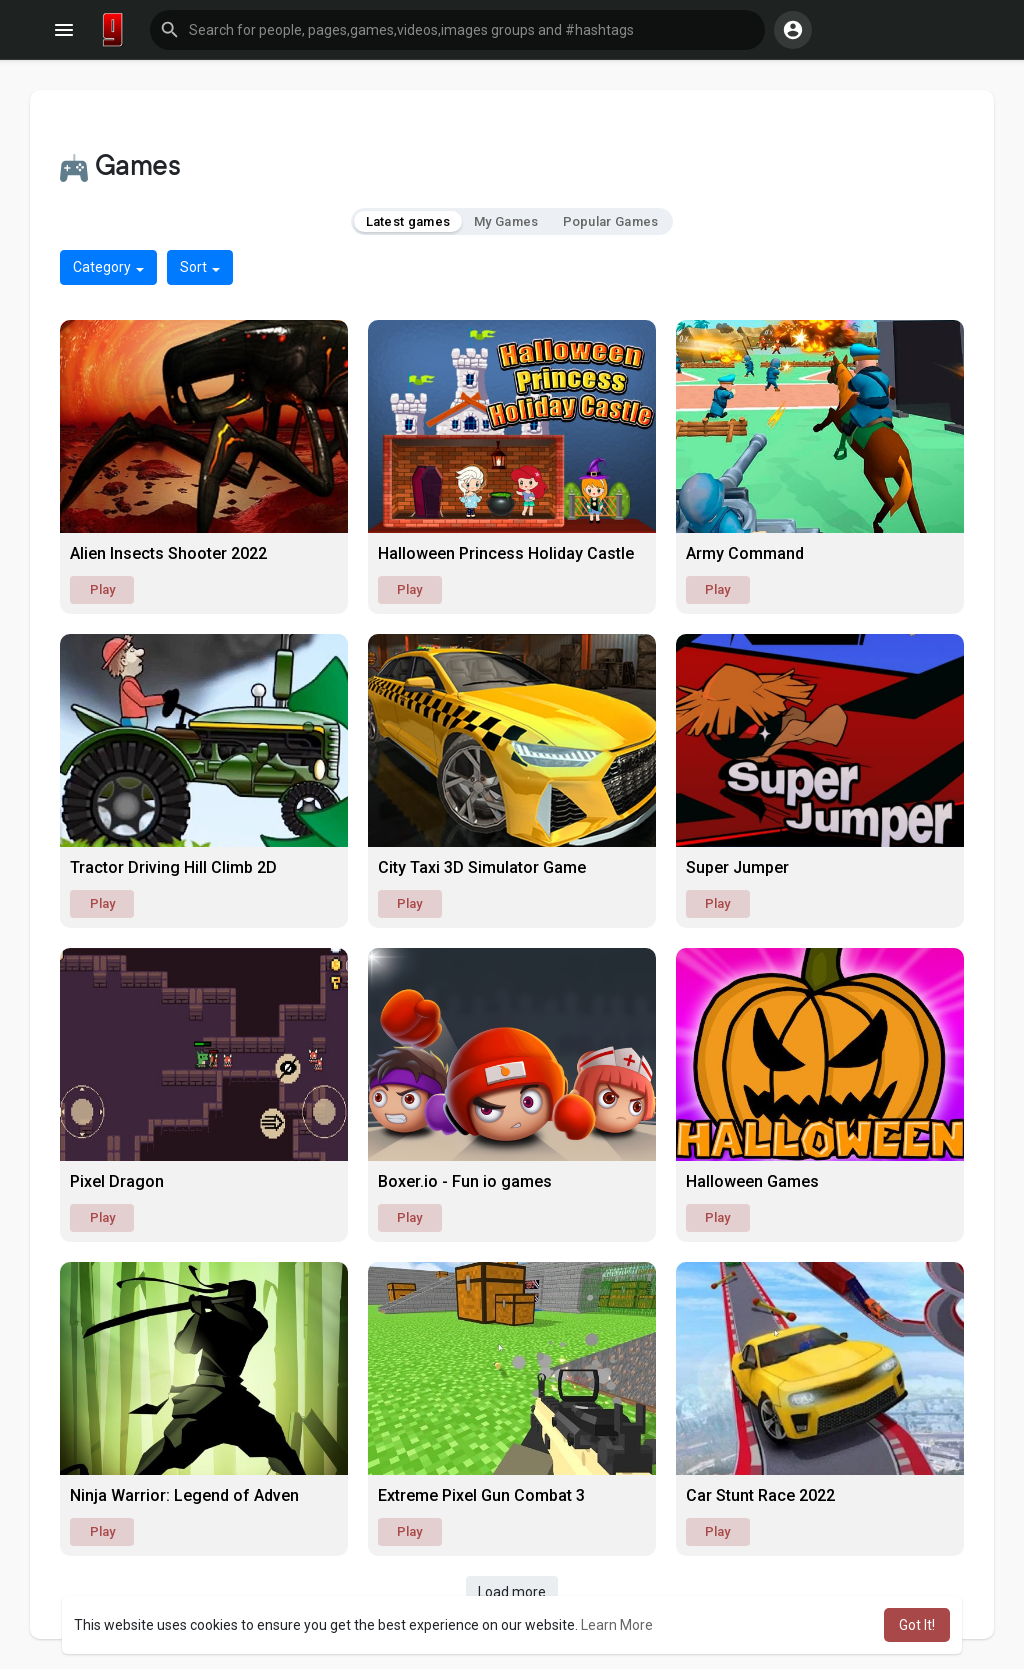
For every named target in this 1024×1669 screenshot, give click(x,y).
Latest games (408, 221)
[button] (457, 30)
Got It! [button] (917, 1625)
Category (108, 267)
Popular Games (611, 221)
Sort (200, 267)
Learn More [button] (617, 1625)
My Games (506, 221)
